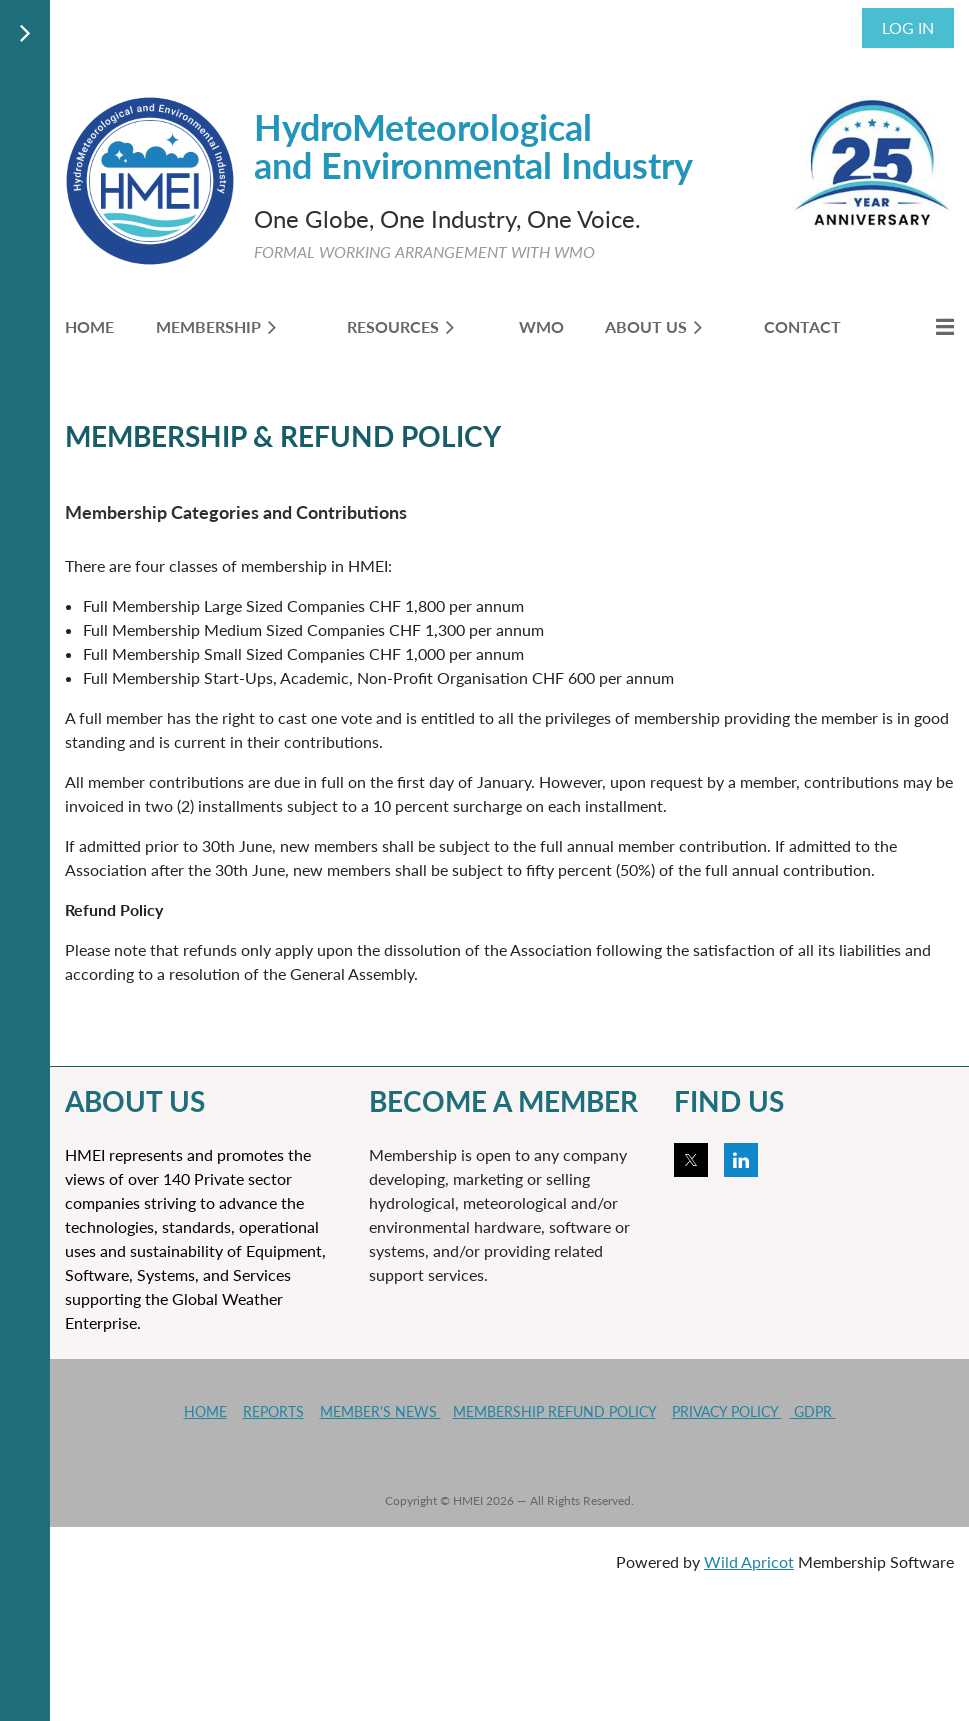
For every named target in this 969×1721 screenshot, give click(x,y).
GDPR (813, 1411)
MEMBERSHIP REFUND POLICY (554, 1411)
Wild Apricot (749, 1561)
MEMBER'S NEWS (380, 1411)
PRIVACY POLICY (727, 1411)
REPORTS (273, 1411)
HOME (205, 1411)
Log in (908, 27)
